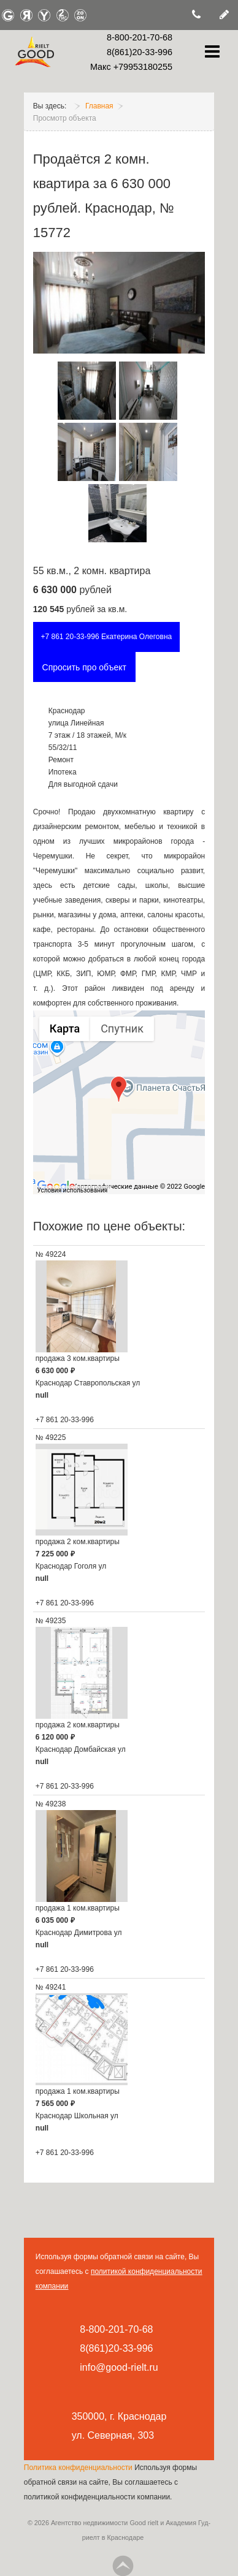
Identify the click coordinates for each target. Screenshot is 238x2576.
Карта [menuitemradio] (65, 1028)
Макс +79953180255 (131, 67)
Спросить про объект (84, 667)
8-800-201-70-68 (139, 37)
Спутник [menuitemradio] (122, 1028)
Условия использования (72, 1190)
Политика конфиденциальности (79, 2467)
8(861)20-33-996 (139, 52)
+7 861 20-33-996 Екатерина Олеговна (106, 636)
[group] (119, 1102)
